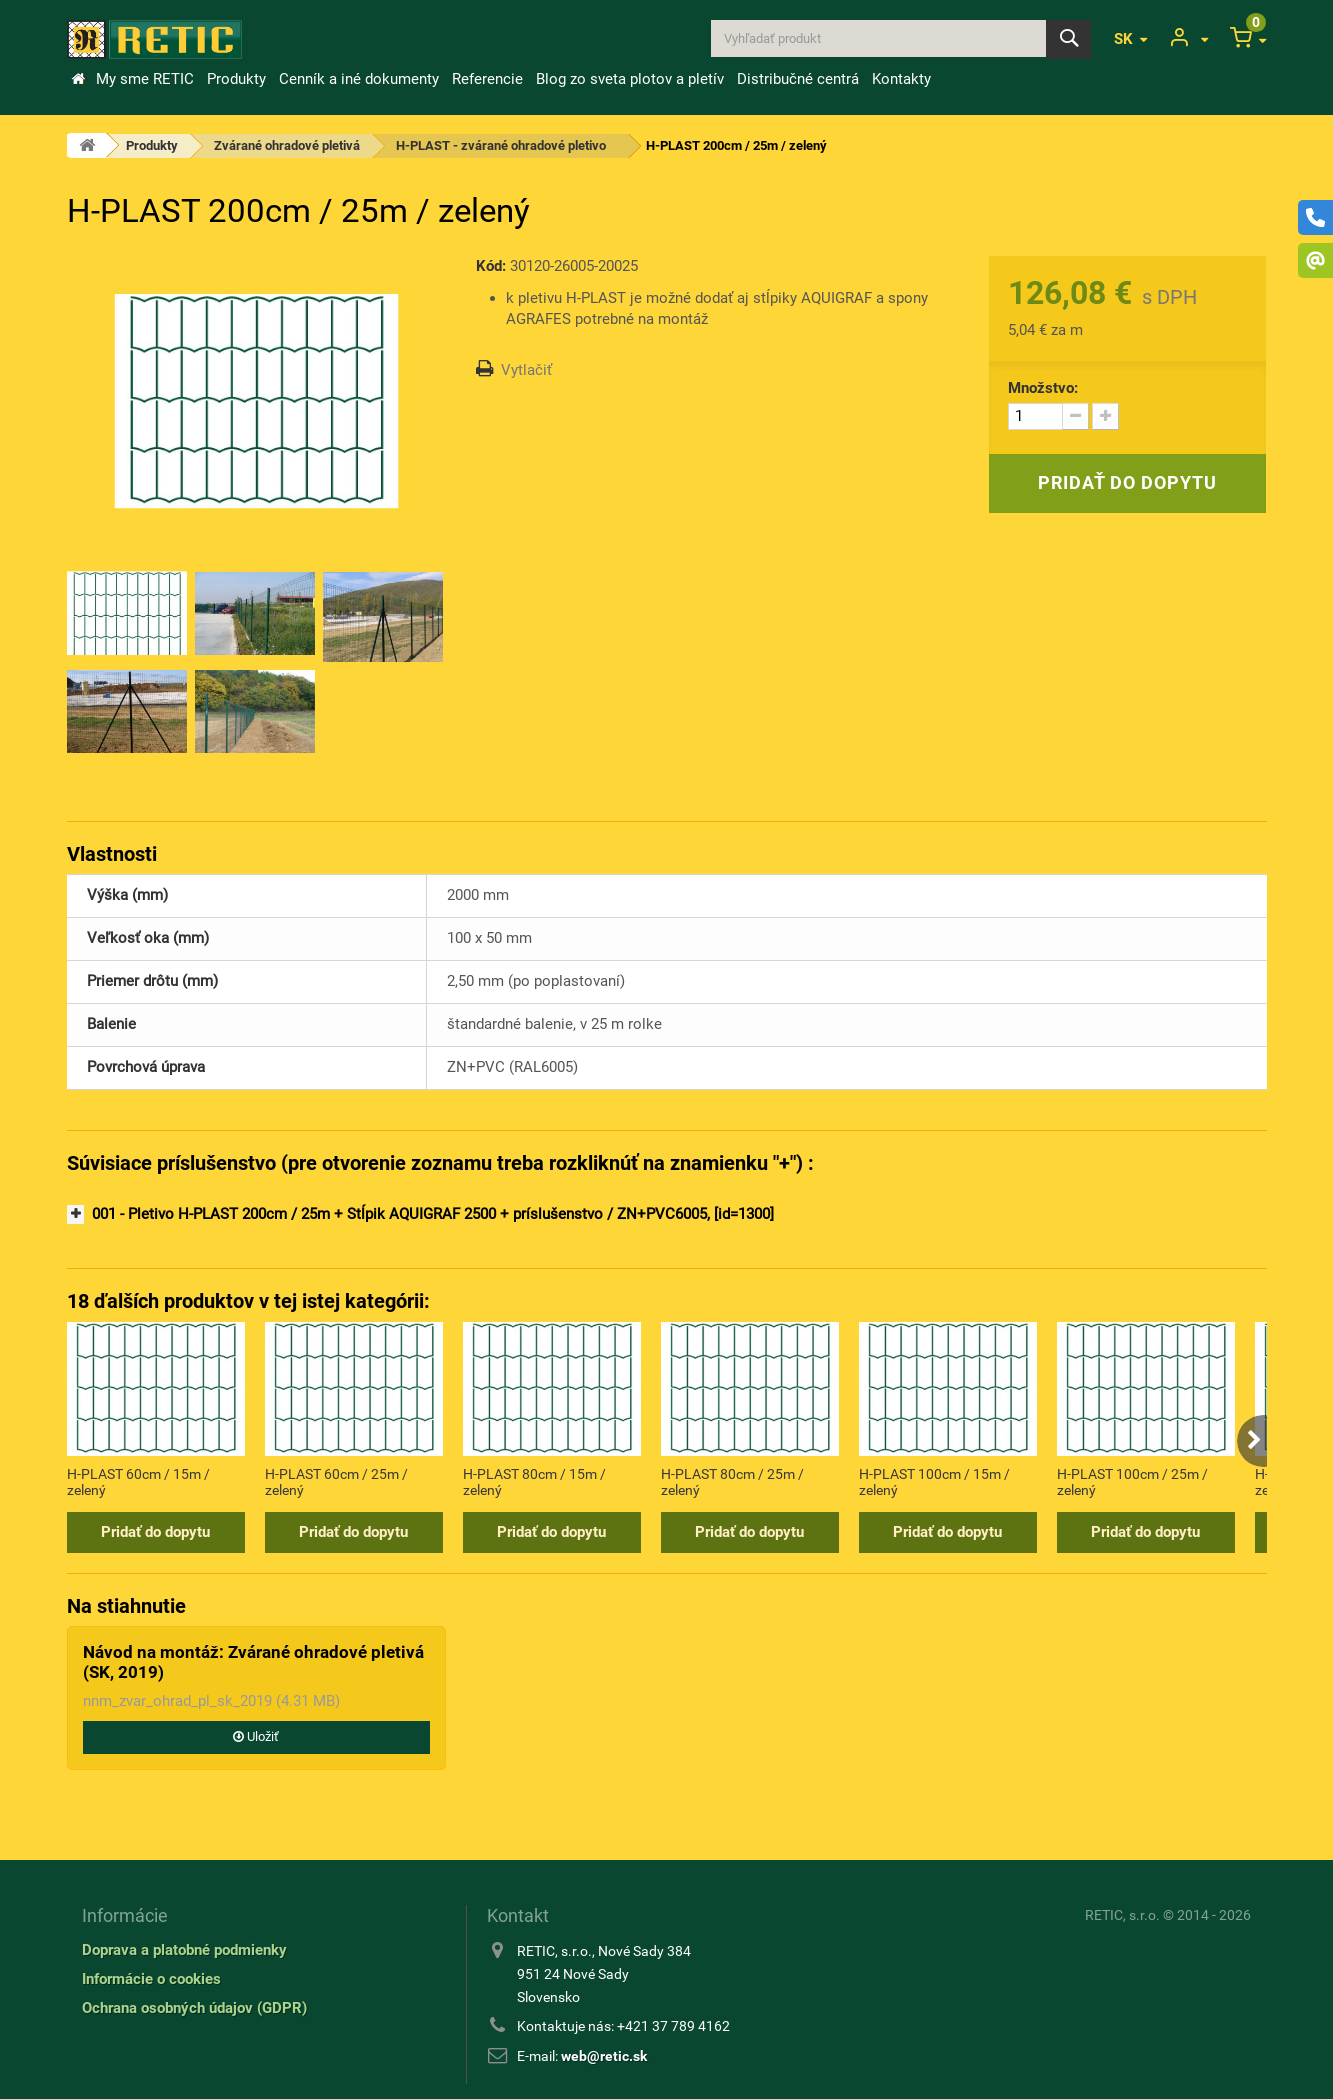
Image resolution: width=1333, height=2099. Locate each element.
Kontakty (901, 79)
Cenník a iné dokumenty (359, 79)
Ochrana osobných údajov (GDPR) (194, 2008)
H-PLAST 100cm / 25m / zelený (1132, 1482)
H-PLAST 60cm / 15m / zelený (138, 1482)
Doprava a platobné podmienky (184, 1950)
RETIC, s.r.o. (1122, 1915)
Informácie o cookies (151, 1979)
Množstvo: (1043, 388)
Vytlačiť (526, 370)
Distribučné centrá (798, 79)
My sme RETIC (145, 79)
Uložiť (256, 1736)
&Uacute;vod (78, 79)
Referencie (487, 79)
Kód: (491, 266)
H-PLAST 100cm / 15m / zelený (934, 1482)
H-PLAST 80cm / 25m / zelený (732, 1482)
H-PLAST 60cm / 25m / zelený (336, 1482)
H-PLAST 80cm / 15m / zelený (534, 1482)
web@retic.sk (604, 2056)
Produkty (236, 79)
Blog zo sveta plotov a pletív (630, 79)
